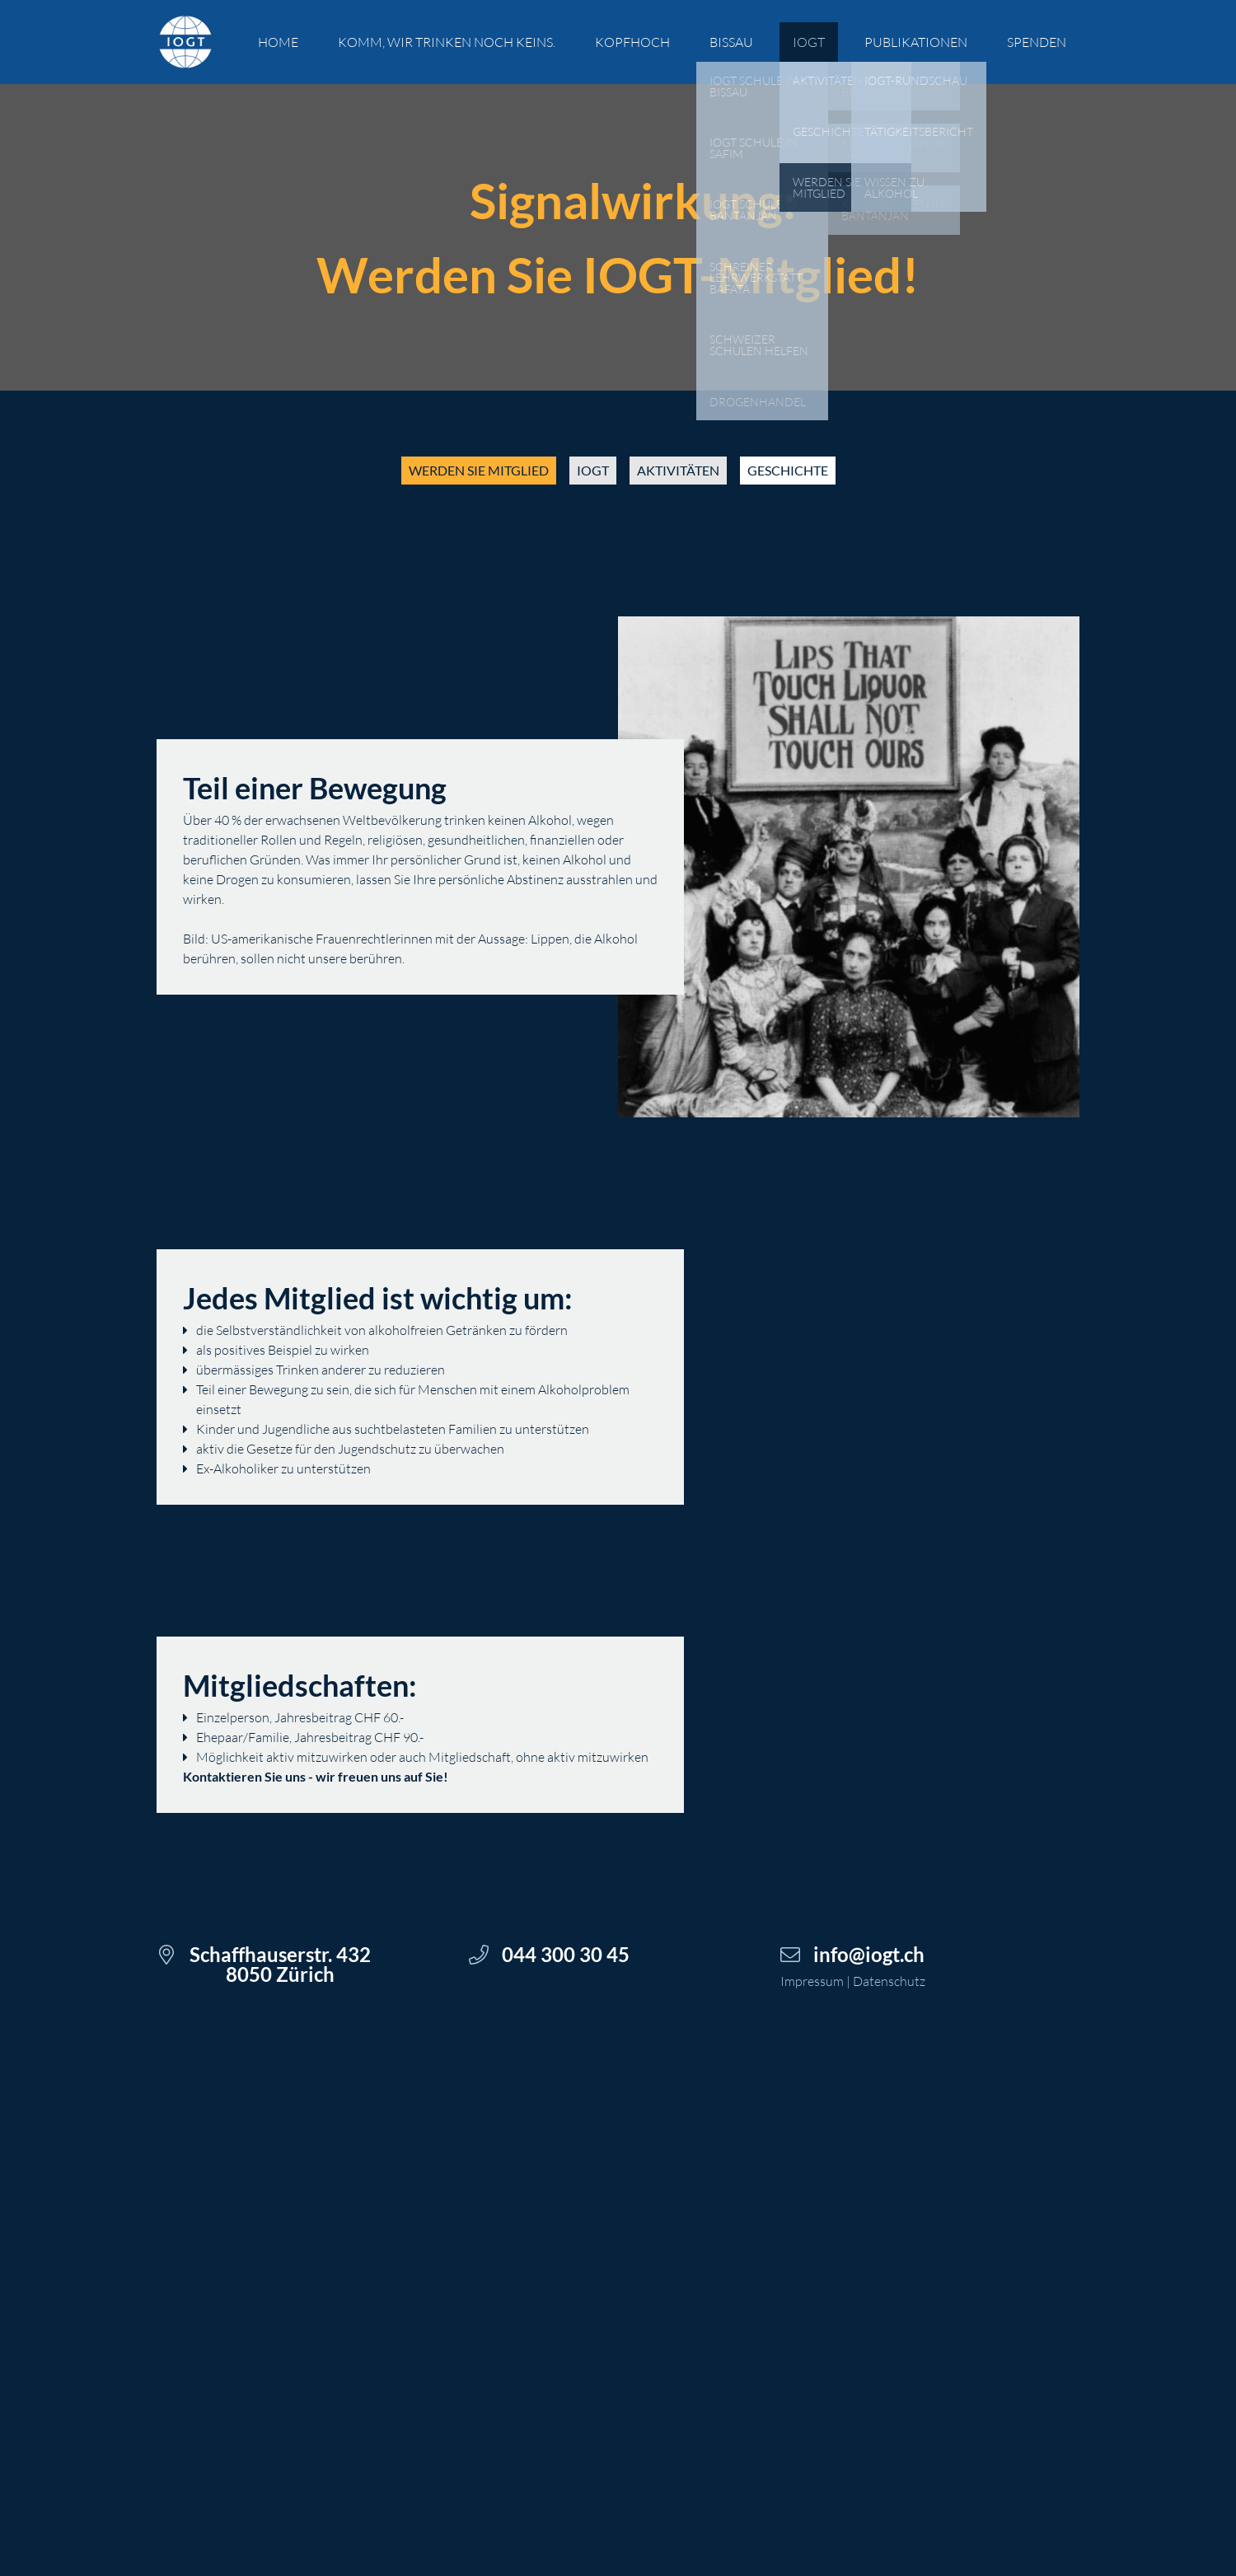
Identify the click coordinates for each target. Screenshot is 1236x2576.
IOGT (809, 42)
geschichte (787, 470)
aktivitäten (678, 470)
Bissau (731, 42)
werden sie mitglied (479, 470)
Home (278, 42)
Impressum (812, 1981)
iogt (593, 470)
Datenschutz (889, 1981)
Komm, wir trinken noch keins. (446, 42)
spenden (1036, 42)
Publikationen (915, 42)
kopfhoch (632, 42)
